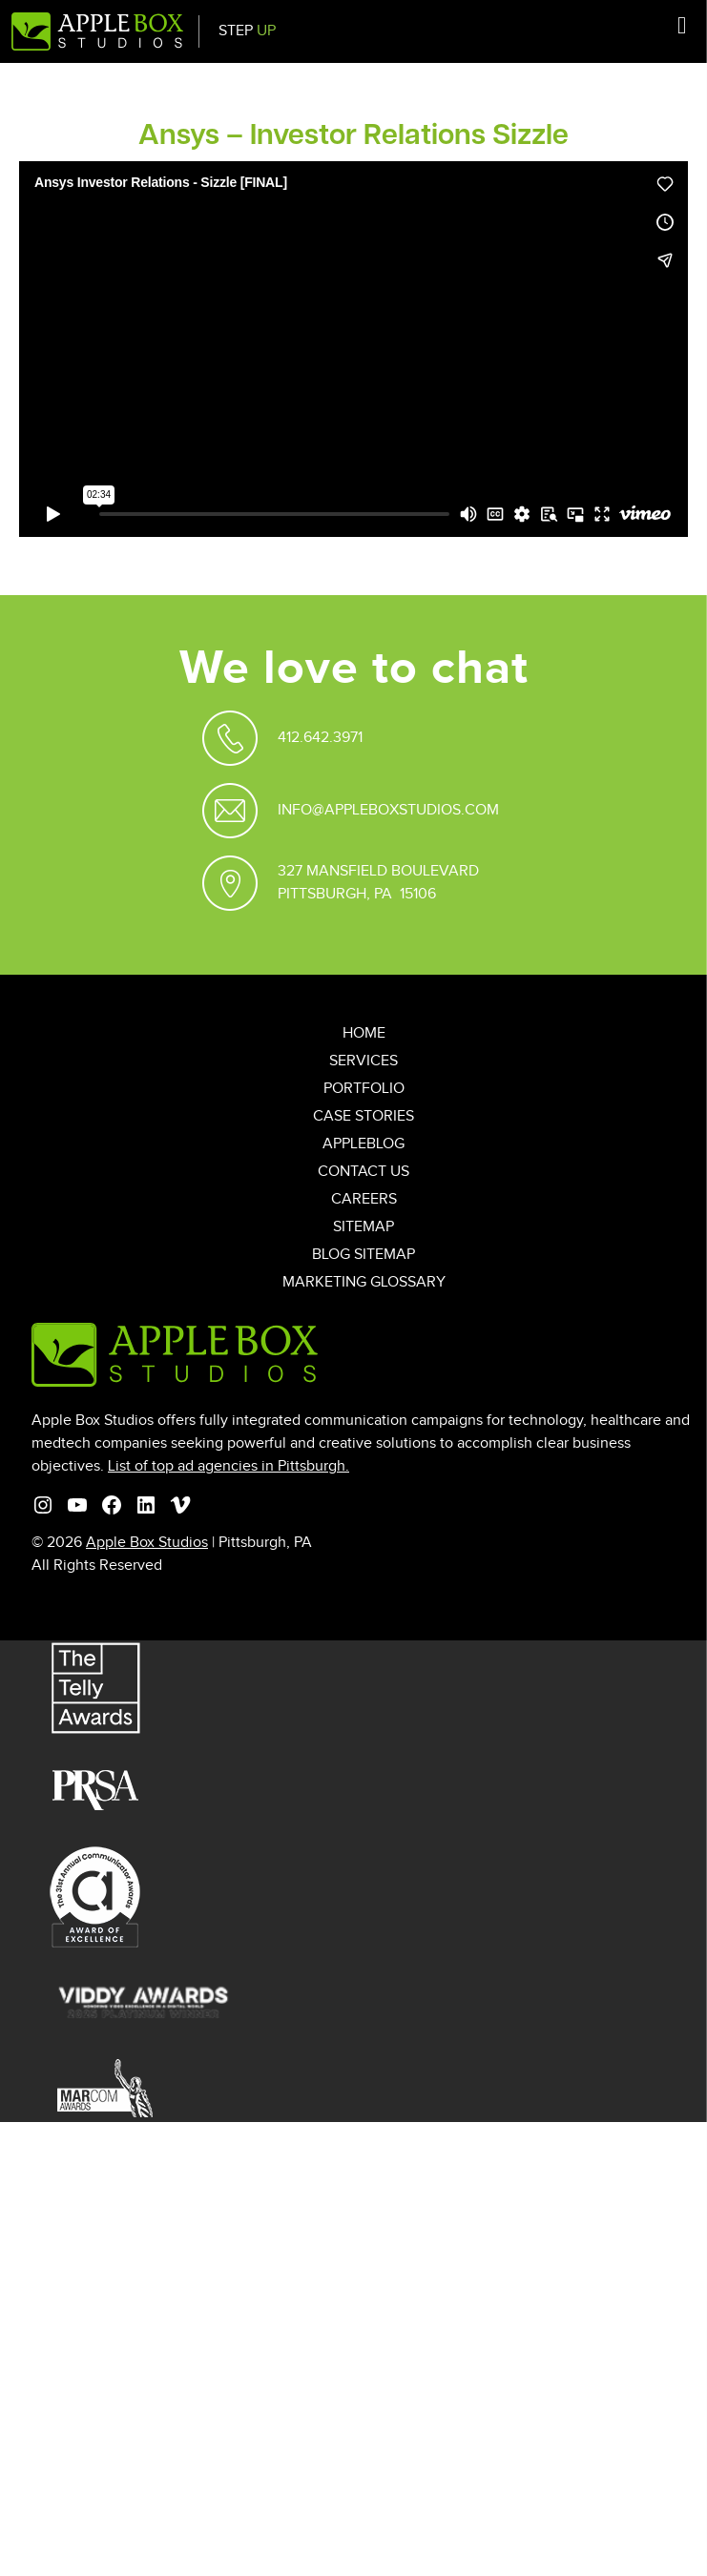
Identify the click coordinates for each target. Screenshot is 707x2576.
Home (364, 1033)
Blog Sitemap (363, 1255)
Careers (364, 1199)
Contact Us (363, 1172)
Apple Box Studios (147, 1543)
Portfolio (364, 1089)
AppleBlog (363, 1144)
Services (363, 1061)
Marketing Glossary (364, 1282)
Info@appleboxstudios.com (388, 810)
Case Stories (363, 1116)
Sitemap (363, 1227)
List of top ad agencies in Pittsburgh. (228, 1466)
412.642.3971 (320, 738)
